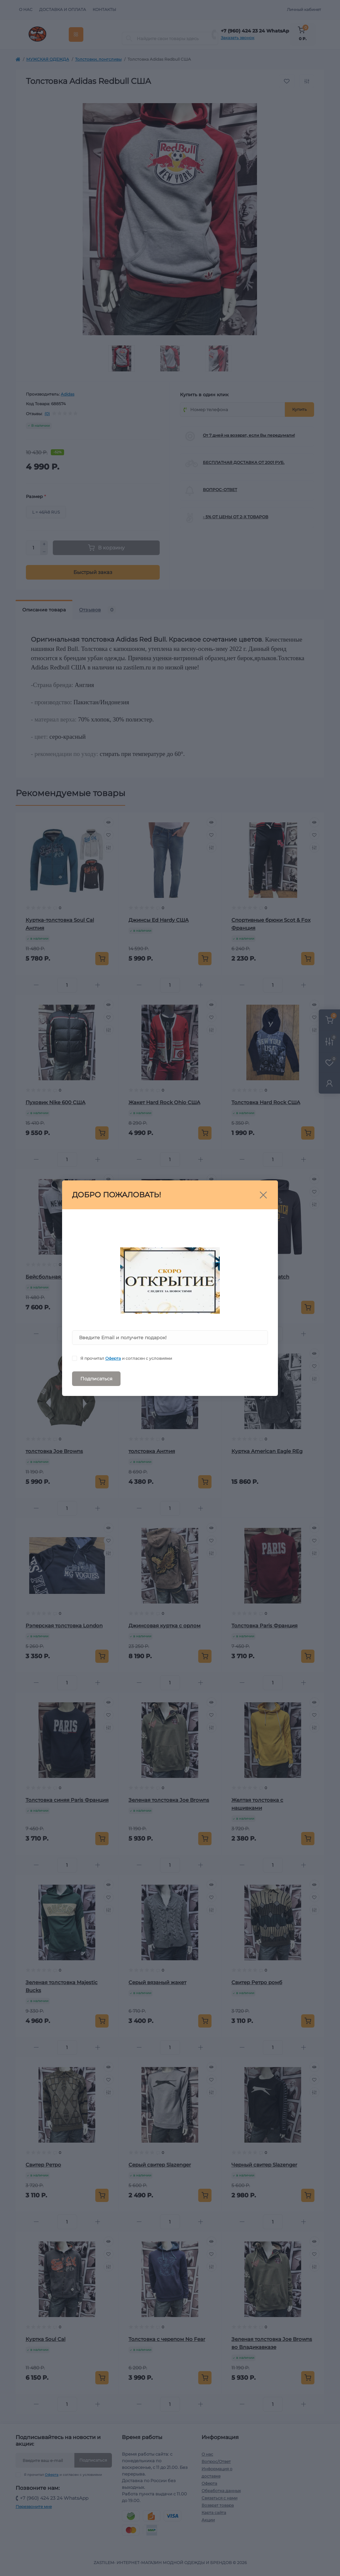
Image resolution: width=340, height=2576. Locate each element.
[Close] (263, 1195)
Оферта (113, 1358)
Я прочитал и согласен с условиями (126, 1358)
